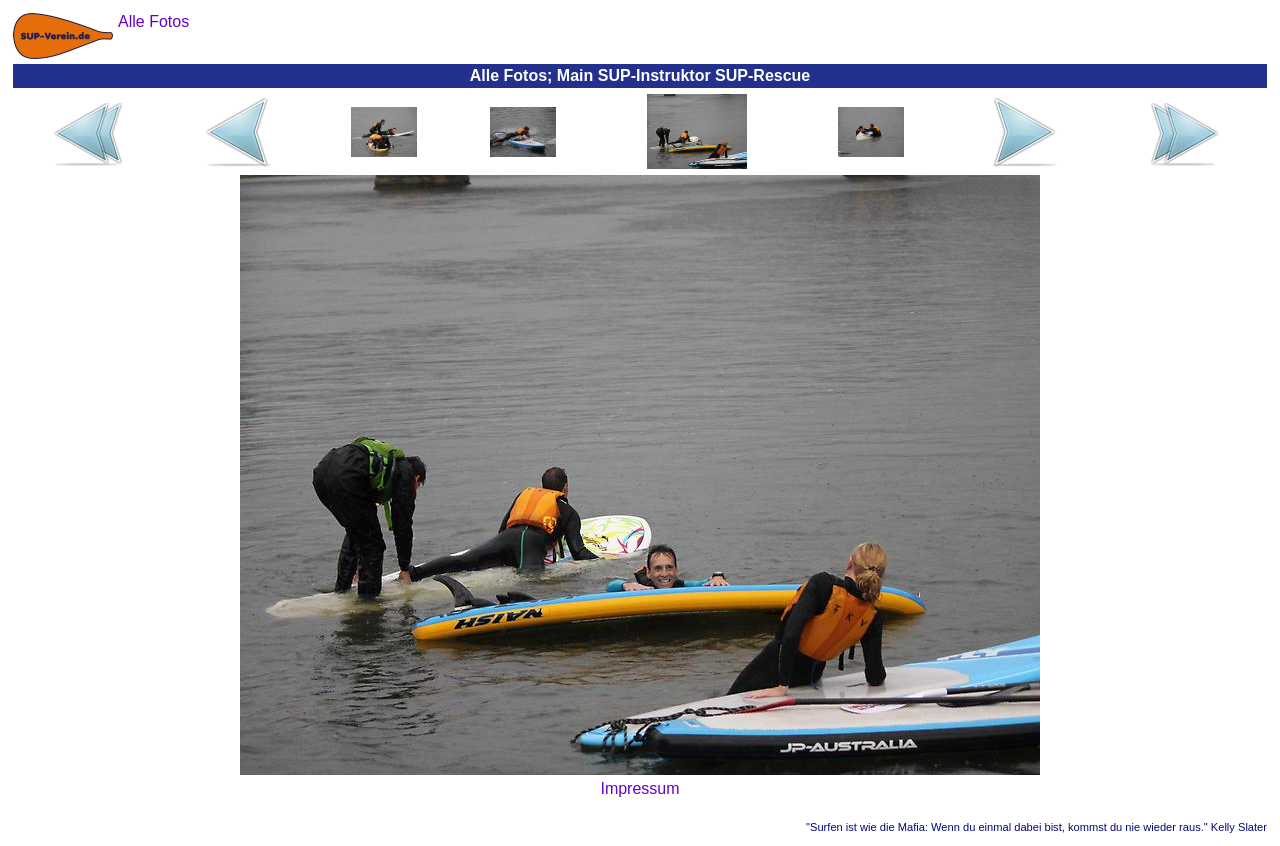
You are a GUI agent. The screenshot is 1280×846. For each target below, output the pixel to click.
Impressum (639, 788)
